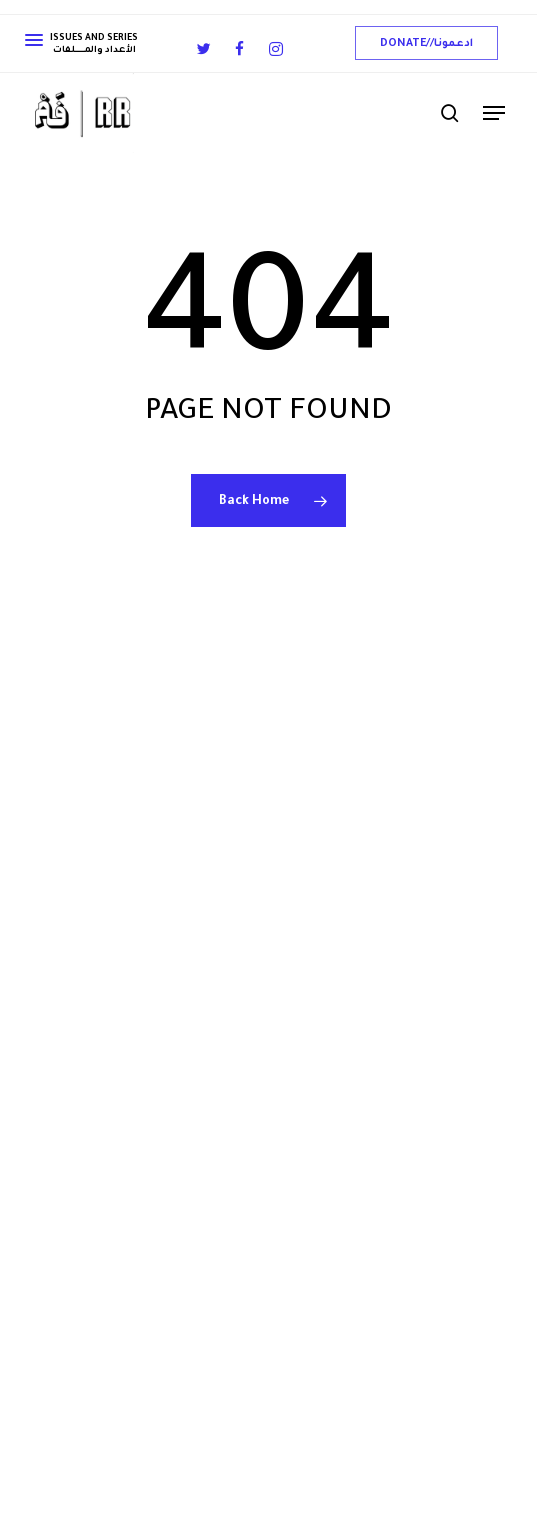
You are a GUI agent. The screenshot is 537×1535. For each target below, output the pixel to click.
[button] (426, 43)
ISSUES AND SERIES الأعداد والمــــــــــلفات (81, 45)
